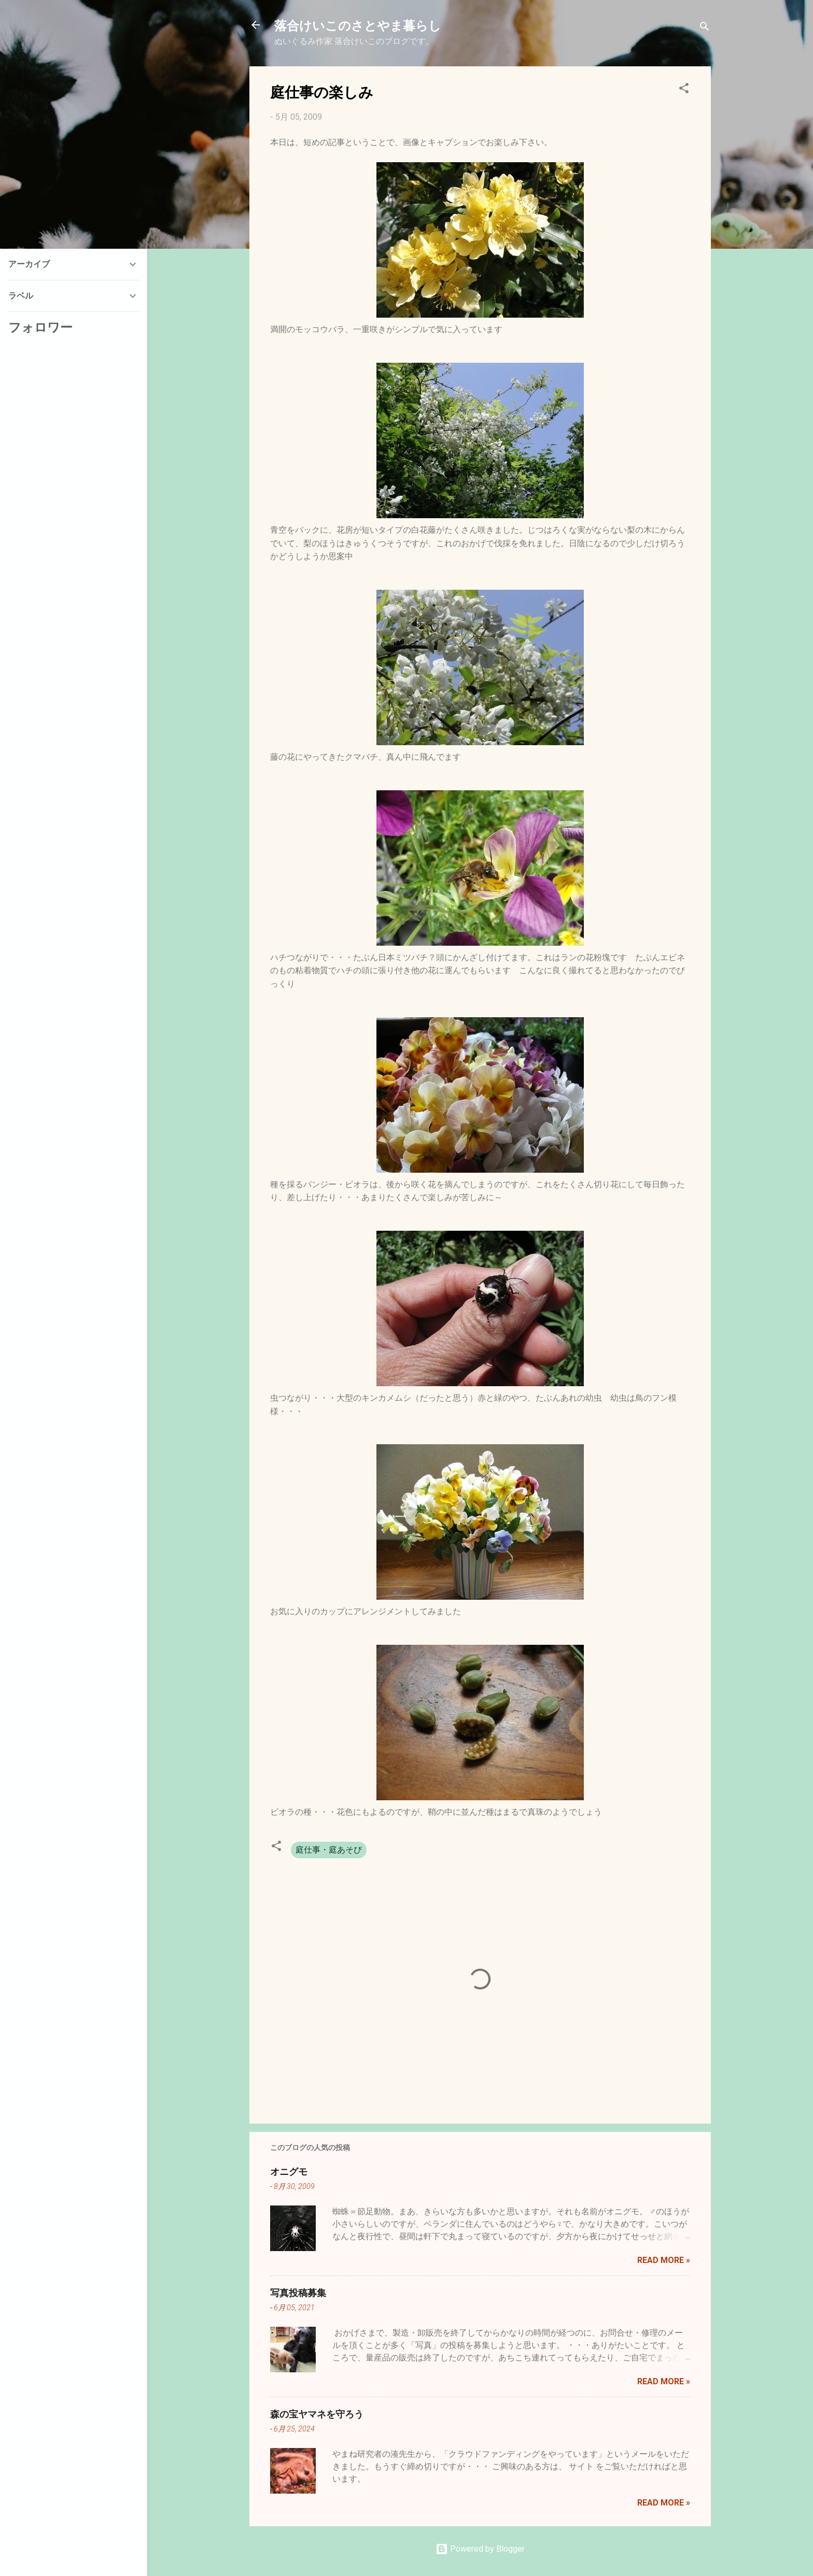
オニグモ (288, 2171)
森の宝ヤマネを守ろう (316, 2414)
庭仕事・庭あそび (329, 1850)
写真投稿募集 (298, 2292)
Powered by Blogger (480, 2549)
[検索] (704, 28)
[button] (684, 90)
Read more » (663, 2260)
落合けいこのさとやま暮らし (357, 25)
